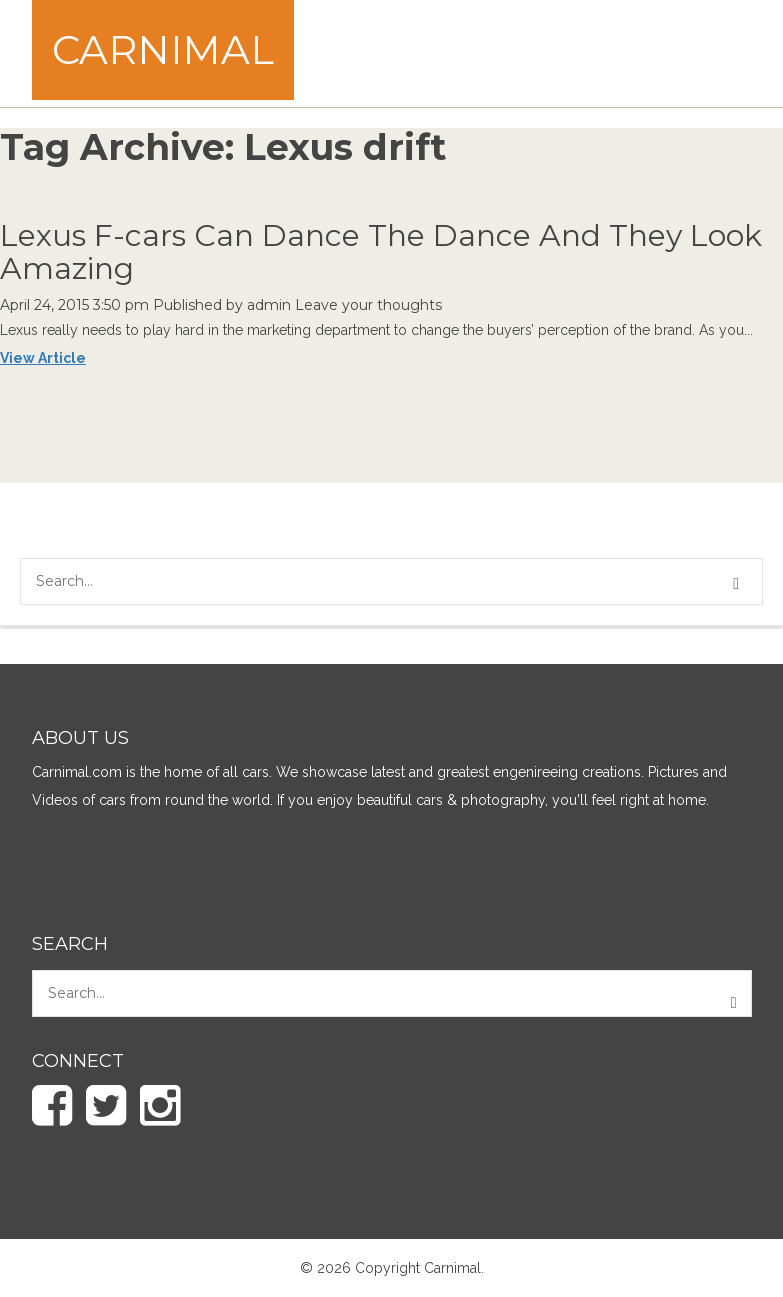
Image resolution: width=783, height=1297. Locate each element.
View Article (43, 358)
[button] (739, 584)
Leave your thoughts (368, 305)
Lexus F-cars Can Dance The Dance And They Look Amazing (381, 252)
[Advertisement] (426, 51)
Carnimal (163, 49)
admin (269, 305)
